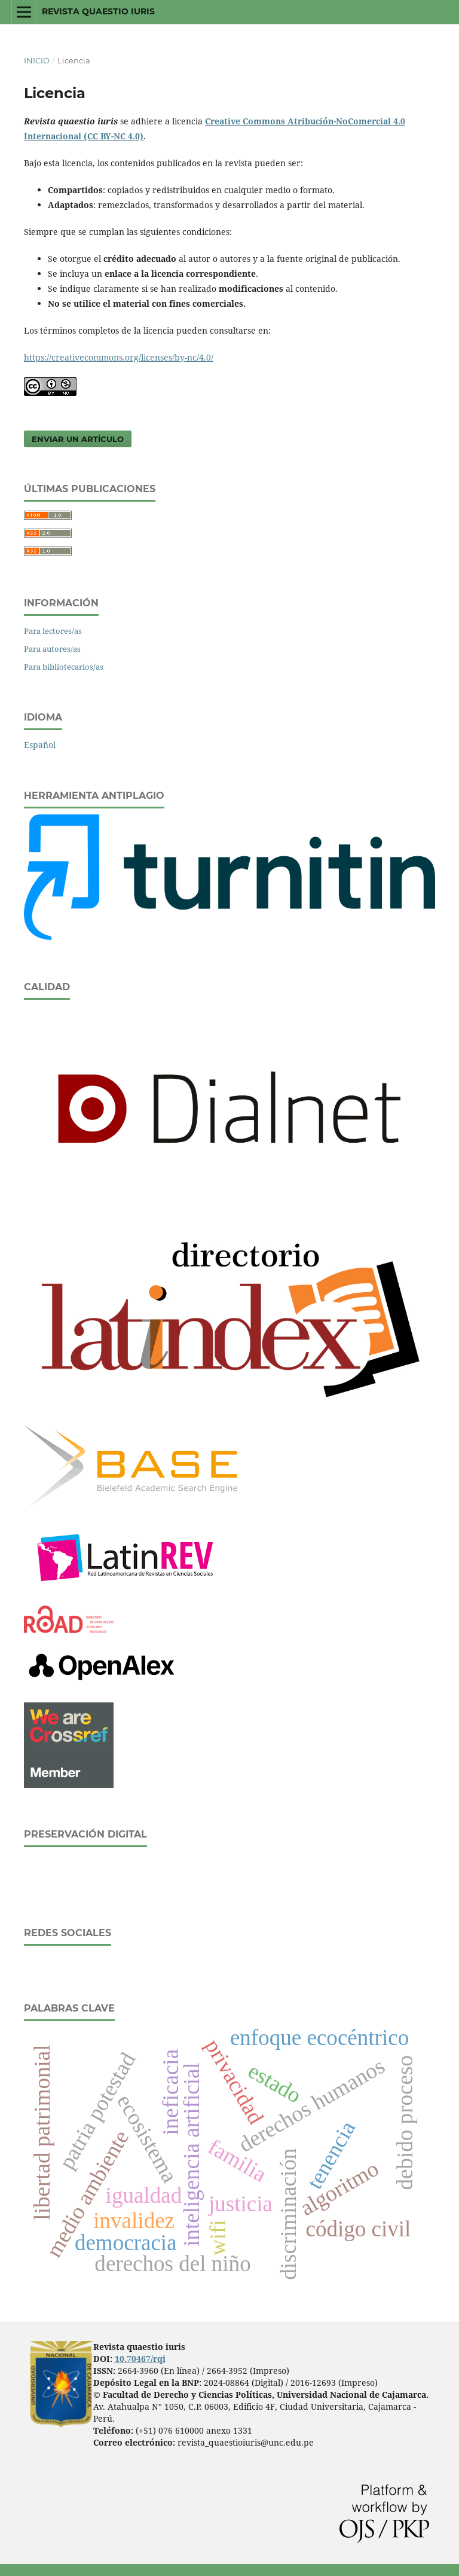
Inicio (37, 60)
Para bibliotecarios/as (63, 666)
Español (40, 744)
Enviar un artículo (78, 439)
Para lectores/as (53, 630)
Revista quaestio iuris (98, 11)
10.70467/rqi (140, 2358)
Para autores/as (52, 648)
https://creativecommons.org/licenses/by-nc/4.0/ (118, 357)
